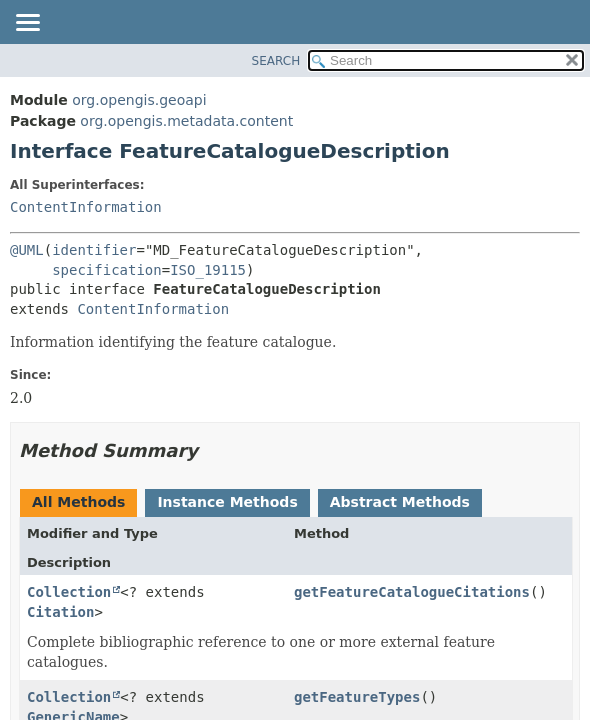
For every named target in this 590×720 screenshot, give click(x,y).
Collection (69, 592)
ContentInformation (86, 207)
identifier (94, 250)
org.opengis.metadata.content (186, 121)
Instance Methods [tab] (227, 502)
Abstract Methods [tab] (400, 502)
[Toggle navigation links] (27, 24)
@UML (27, 250)
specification (107, 270)
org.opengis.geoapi (139, 100)
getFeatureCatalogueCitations (412, 592)
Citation (60, 612)
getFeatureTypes (357, 697)
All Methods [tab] (78, 502)
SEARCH (276, 61)
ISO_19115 (208, 270)
